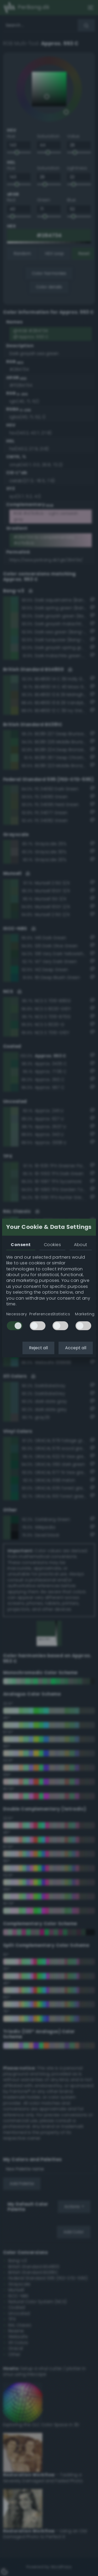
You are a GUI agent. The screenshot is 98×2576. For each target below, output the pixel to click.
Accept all (75, 1348)
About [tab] (80, 1245)
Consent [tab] (21, 1245)
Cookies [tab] (52, 1245)
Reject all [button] (38, 1348)
